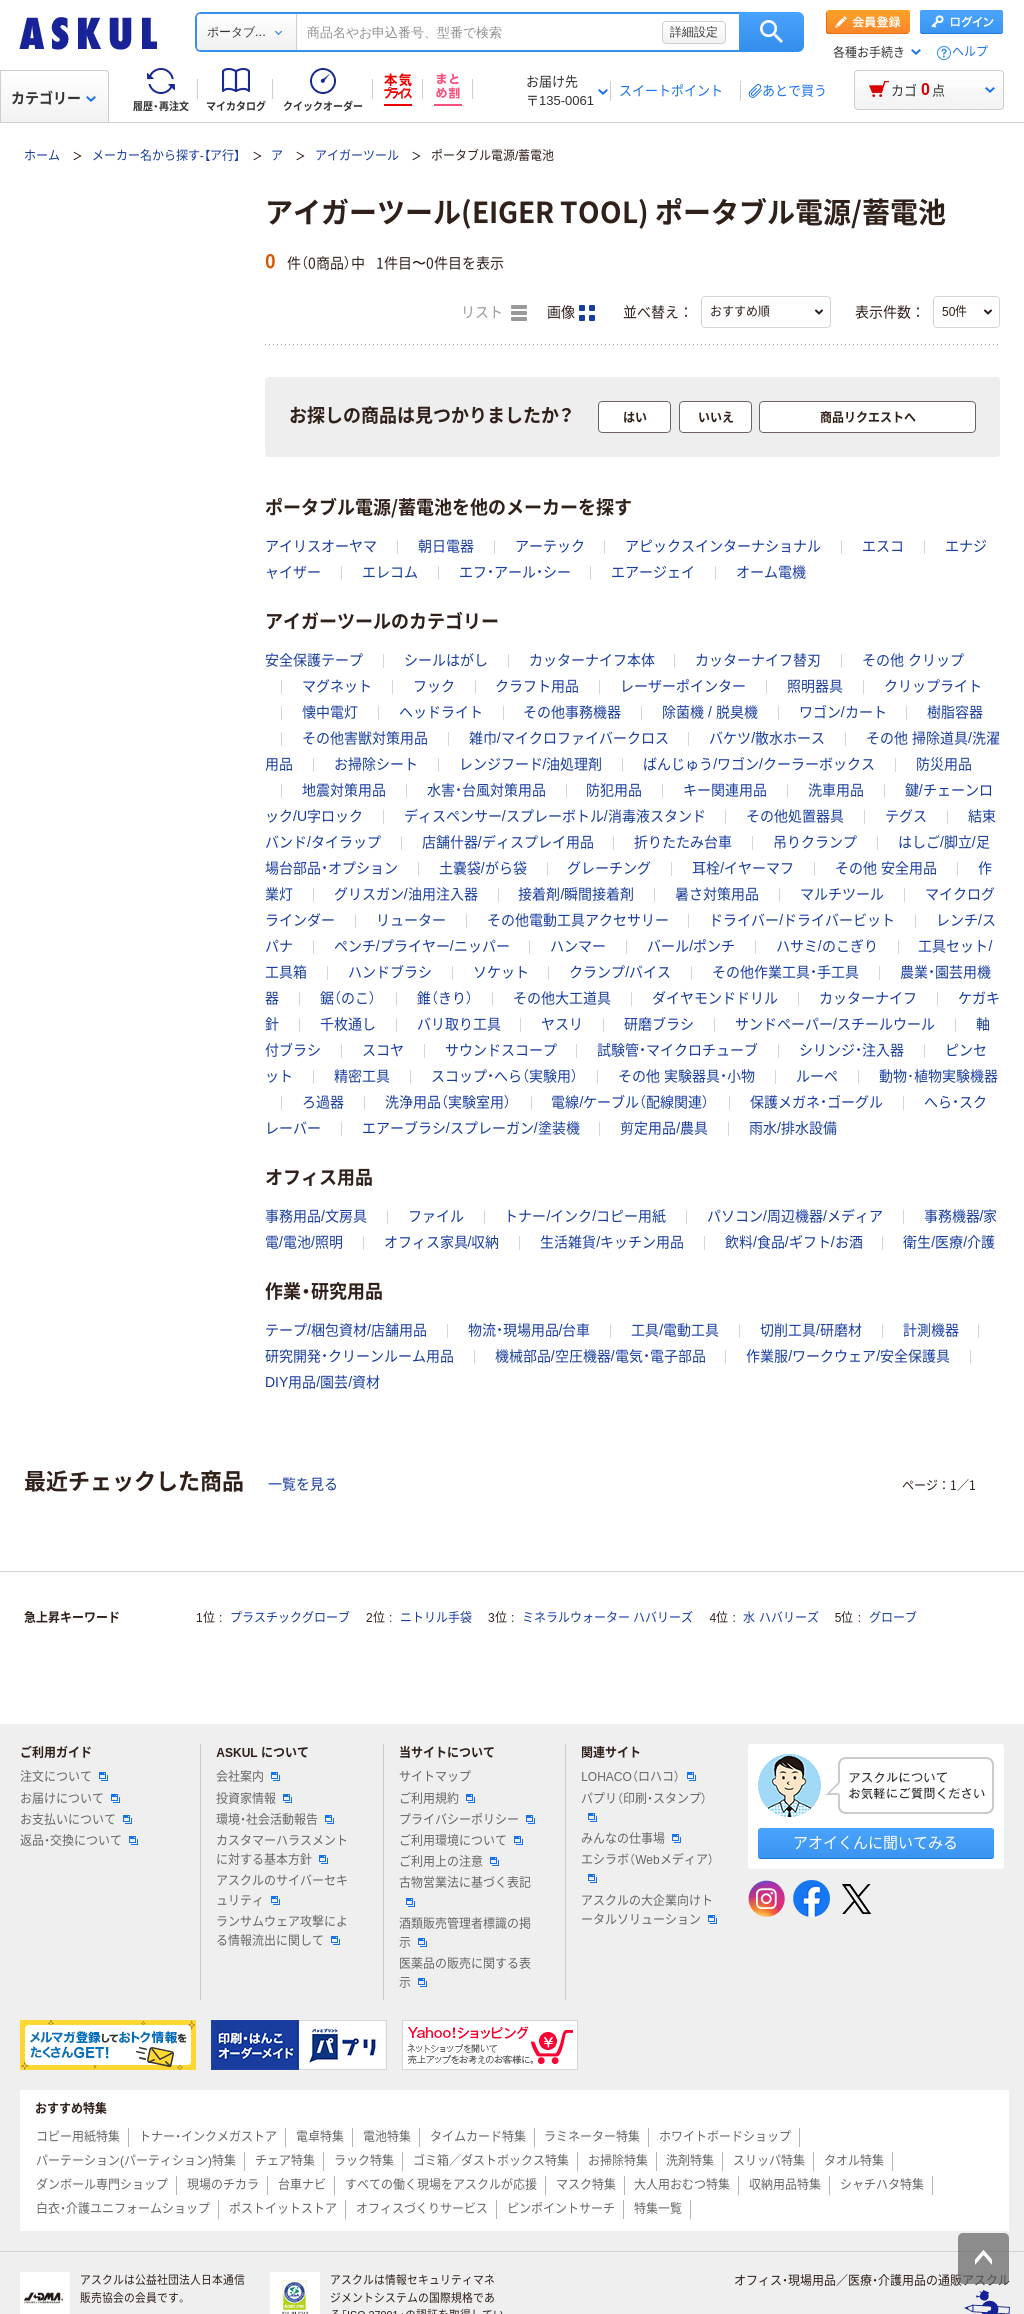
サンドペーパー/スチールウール (835, 1024)
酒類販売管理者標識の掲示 (465, 1933)
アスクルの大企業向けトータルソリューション (649, 1910)
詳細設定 (694, 32)
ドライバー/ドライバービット (802, 920)
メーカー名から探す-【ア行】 (166, 156)
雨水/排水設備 (793, 1128)
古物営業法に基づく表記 (465, 1891)
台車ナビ (302, 2185)
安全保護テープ (314, 660)
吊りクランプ (815, 842)
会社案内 (248, 1777)
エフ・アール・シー (515, 572)
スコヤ (383, 1050)
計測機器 (931, 1330)
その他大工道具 (562, 998)
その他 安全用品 (886, 868)
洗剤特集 (690, 2161)
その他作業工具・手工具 (785, 972)
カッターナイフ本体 (592, 660)
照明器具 (815, 686)
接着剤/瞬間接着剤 (576, 894)
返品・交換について (79, 1841)
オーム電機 (771, 572)
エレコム (390, 572)
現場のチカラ (223, 2185)
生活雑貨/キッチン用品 (612, 1242)
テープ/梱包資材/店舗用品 (346, 1330)
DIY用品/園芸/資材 (322, 1382)
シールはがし (446, 660)
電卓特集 (320, 2137)
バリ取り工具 (459, 1024)
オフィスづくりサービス (422, 2209)
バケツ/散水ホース (767, 738)
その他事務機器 (572, 712)
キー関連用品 (725, 790)
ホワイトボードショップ (725, 2137)
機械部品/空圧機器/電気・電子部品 (600, 1356)
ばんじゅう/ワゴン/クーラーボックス (759, 764)
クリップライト (933, 686)
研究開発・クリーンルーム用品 (359, 1356)
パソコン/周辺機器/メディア (795, 1216)
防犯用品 (614, 790)
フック (434, 686)
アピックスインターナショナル (723, 546)
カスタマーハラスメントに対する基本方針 (282, 1850)
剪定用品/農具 (664, 1128)
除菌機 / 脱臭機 (710, 712)
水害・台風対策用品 (486, 790)
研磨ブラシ (659, 1024)
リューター (411, 920)
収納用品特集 (785, 2185)
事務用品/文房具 (316, 1216)
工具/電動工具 (675, 1330)
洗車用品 (836, 790)
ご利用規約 (437, 1799)
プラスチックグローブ (290, 1618)
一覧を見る (303, 1484)
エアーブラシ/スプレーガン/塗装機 (471, 1128)
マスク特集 (586, 2185)
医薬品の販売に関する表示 (465, 1973)
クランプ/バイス (620, 972)
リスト (494, 313)
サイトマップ (435, 1777)
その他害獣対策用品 (365, 738)
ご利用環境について (461, 1841)
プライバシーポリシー (467, 1820)
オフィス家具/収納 (442, 1242)
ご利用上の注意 (449, 1862)
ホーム (42, 156)
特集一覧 (658, 2209)
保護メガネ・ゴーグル (816, 1102)
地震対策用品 (344, 790)
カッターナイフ (868, 998)
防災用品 (944, 764)
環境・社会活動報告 (275, 1820)
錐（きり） (445, 998)
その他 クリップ (913, 660)
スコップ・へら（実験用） (504, 1076)
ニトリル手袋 (436, 1618)
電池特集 (387, 2137)
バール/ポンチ (691, 946)
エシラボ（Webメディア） (647, 1868)
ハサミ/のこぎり (827, 946)
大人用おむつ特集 (682, 2185)
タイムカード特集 (478, 2137)
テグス (906, 816)
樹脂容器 (955, 712)
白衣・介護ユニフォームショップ (123, 2209)
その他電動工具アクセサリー (578, 920)
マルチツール (842, 894)
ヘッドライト (441, 712)
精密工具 (362, 1076)
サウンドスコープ (501, 1050)
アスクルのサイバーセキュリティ (282, 1890)
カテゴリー (53, 98)
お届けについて (70, 1799)
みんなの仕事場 (631, 1839)
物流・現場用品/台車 (529, 1330)
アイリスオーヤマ (321, 546)
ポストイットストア (283, 2209)
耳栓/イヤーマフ (743, 868)
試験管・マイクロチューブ (677, 1050)
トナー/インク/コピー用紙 (585, 1216)
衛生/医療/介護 (949, 1242)
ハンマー (578, 946)
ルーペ (817, 1076)
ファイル (436, 1216)
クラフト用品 (537, 686)
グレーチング (609, 868)
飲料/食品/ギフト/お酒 (794, 1242)
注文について (64, 1777)
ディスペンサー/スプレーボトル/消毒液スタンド (555, 816)
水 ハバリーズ (780, 1618)
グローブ (893, 1618)
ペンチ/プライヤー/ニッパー (422, 946)
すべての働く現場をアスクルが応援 (441, 2185)
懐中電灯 (330, 712)
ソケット (501, 972)
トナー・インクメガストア (208, 2137)
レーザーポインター (683, 686)
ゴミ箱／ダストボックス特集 (491, 2161)
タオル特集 (854, 2161)
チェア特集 (285, 2161)
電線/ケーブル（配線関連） (630, 1102)
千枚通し (348, 1024)
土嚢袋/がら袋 (483, 868)
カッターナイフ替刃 (758, 660)
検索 (771, 32)
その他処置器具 (795, 816)
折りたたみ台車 (683, 842)
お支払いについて (76, 1820)
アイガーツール (357, 156)
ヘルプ (970, 52)
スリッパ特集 (769, 2161)
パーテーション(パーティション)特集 (136, 2161)
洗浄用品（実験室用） (448, 1102)
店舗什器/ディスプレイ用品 (508, 842)
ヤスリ (562, 1024)
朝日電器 (446, 546)
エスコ (883, 546)
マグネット (337, 686)
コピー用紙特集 (78, 2137)
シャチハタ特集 (882, 2185)
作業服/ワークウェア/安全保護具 (848, 1356)
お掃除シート (376, 764)
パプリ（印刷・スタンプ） (644, 1807)
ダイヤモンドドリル (715, 998)
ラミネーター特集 (592, 2137)
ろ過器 (323, 1102)
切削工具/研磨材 (811, 1330)
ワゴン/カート (843, 712)
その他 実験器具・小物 (686, 1076)
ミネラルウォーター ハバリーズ (607, 1618)
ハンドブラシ (390, 972)
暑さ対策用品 (717, 894)
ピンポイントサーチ (561, 2209)
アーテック (550, 546)
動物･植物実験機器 (938, 1076)
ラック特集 (364, 2161)
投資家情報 (254, 1799)
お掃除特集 (618, 2161)
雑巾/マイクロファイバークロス (569, 738)
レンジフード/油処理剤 (531, 764)
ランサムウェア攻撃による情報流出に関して (282, 1931)
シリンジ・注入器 (851, 1050)
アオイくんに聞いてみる (875, 1842)
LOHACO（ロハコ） (638, 1777)
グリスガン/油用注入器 (406, 894)
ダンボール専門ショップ (102, 2185)
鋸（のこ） (348, 998)
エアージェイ (653, 572)
